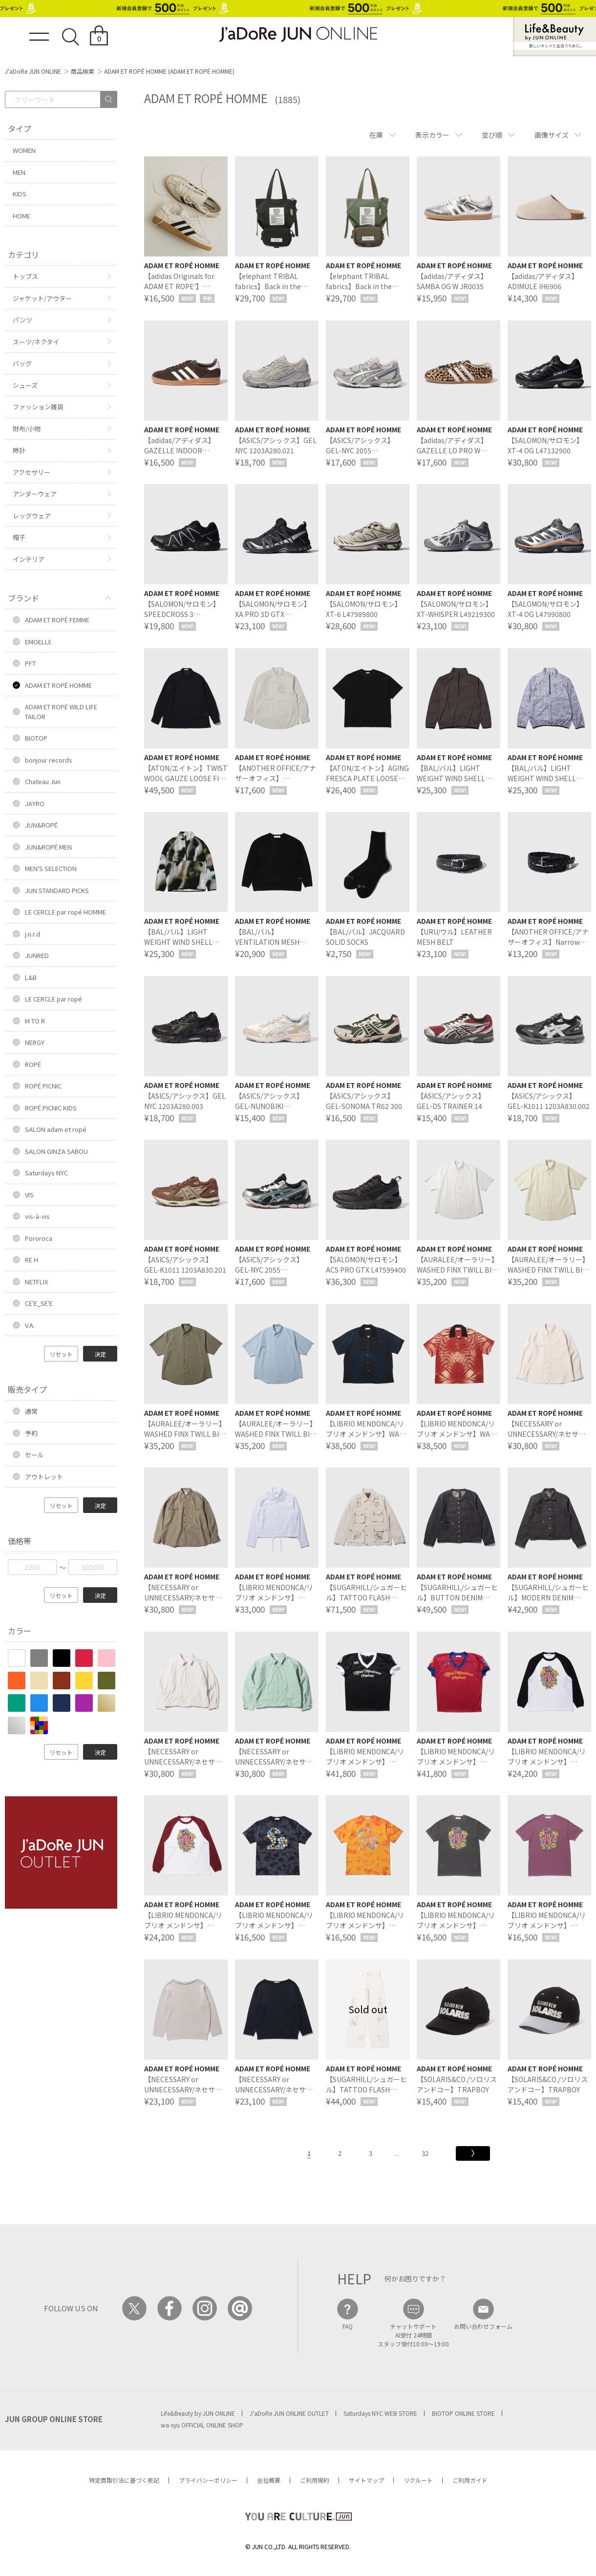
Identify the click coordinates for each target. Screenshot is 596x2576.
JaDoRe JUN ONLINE (298, 34)
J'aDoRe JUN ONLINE (33, 71)
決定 (100, 1354)
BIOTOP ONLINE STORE (463, 2413)
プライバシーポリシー (208, 2480)
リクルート (418, 2480)
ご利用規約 (314, 2480)
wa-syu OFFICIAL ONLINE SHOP (202, 2425)
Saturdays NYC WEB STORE (380, 2413)
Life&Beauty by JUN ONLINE (198, 2413)
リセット (61, 1354)
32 (425, 2153)
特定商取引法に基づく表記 (124, 2480)
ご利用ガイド (470, 2480)
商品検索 (82, 71)
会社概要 (268, 2480)
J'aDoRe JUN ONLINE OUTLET (289, 2413)
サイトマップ (366, 2480)
